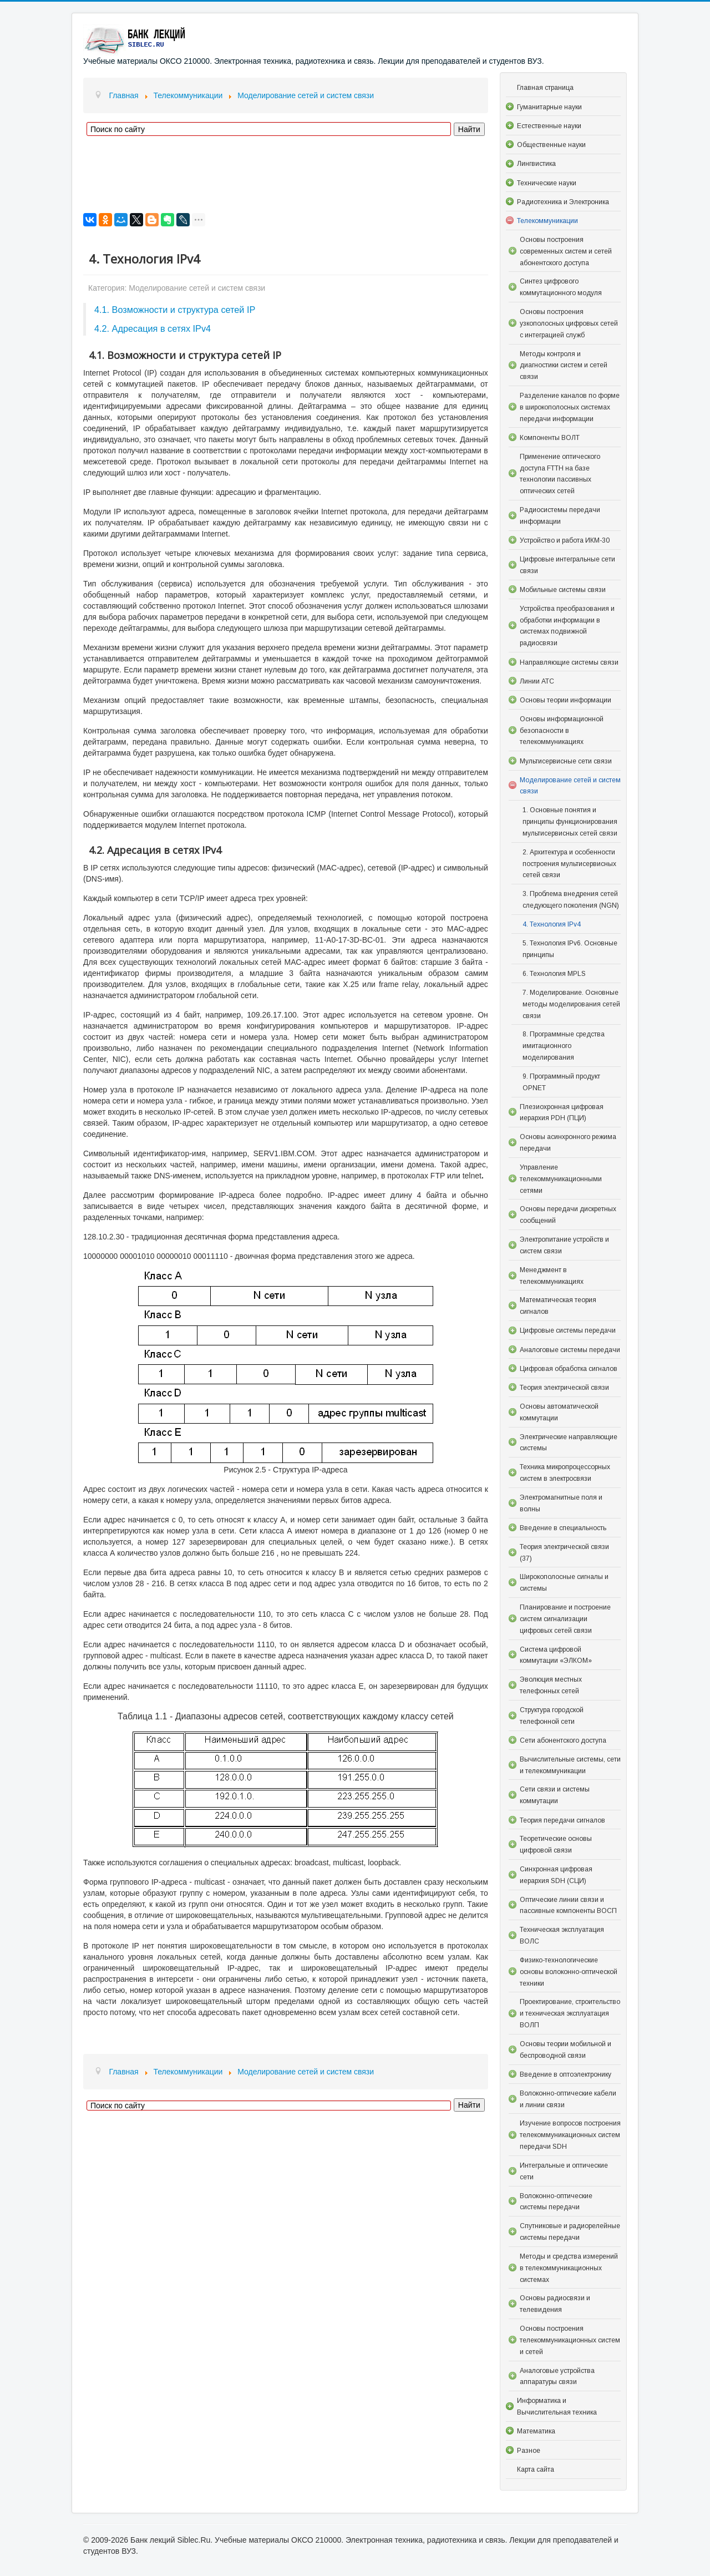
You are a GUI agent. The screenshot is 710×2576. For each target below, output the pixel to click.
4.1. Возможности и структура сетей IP (174, 310)
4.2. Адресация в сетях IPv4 (152, 328)
